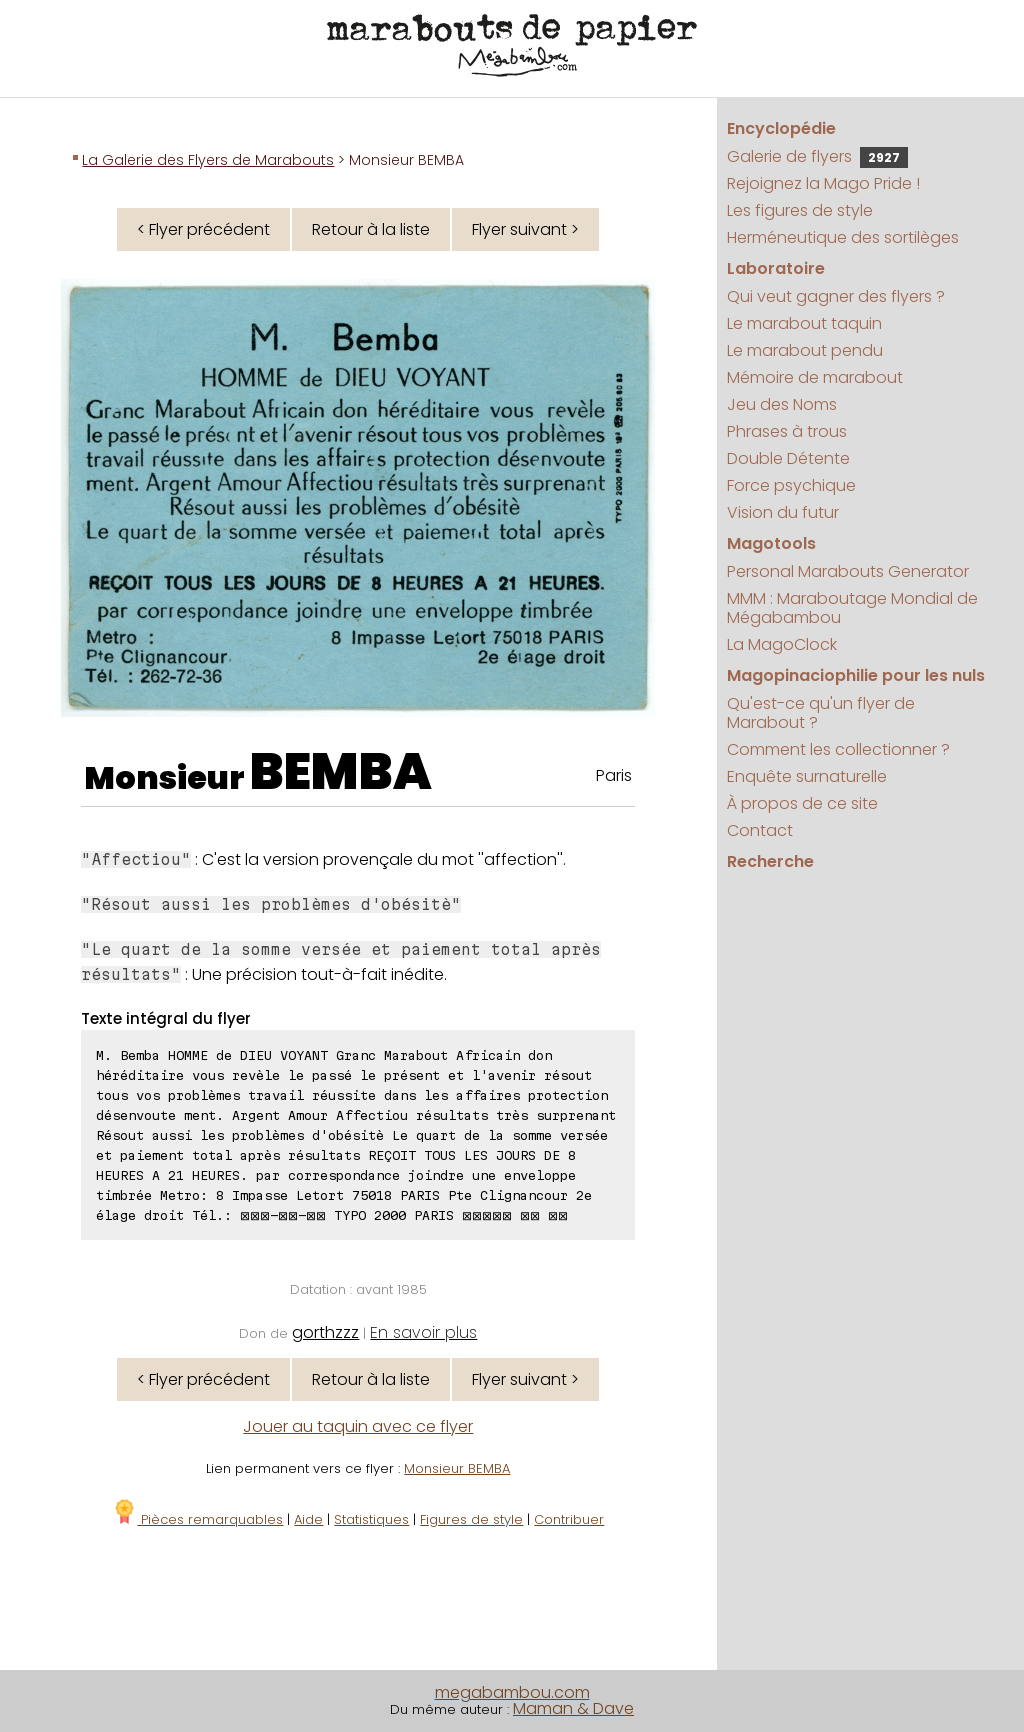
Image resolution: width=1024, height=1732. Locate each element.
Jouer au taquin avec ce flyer (358, 1426)
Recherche (770, 861)
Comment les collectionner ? (838, 749)
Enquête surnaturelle (807, 776)
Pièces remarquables (197, 1519)
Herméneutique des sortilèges (843, 237)
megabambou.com (512, 1692)
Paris (614, 775)
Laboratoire (776, 268)
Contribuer (569, 1519)
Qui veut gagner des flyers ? (836, 296)
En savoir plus (423, 1332)
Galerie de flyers (817, 156)
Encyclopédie (781, 128)
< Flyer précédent (203, 229)
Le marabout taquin (804, 323)
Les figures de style (800, 210)
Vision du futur (783, 512)
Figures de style (471, 1519)
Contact (760, 830)
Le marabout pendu (805, 350)
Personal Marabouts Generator (848, 571)
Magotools (771, 543)
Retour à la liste (371, 229)
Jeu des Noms (782, 404)
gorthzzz (325, 1332)
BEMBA (341, 772)
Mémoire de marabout (815, 377)
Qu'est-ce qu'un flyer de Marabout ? (821, 713)
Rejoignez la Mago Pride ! (823, 183)
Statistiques (371, 1519)
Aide (308, 1519)
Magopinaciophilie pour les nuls (856, 675)
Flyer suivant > (525, 229)
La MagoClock (782, 644)
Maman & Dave (573, 1708)
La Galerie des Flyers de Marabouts (208, 160)
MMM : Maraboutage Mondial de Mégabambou (852, 608)
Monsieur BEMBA (457, 1468)
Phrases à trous (787, 431)
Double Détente (788, 458)
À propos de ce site (802, 803)
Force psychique (791, 485)
